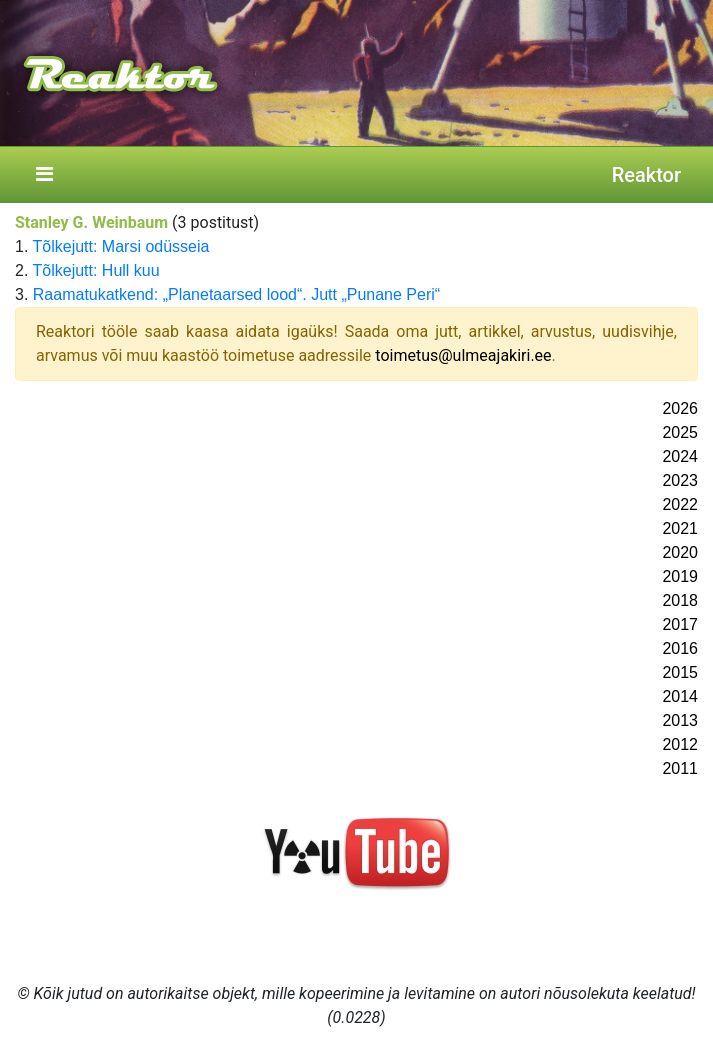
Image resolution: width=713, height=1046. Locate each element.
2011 (680, 768)
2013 (680, 720)
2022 (680, 504)
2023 (680, 480)
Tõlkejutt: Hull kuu (96, 270)
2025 (680, 432)
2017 (680, 624)
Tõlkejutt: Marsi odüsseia (121, 246)
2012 (680, 744)
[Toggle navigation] (44, 175)
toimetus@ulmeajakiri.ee (463, 355)
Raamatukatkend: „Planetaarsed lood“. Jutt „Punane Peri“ (236, 294)
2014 (680, 696)
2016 (680, 648)
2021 (680, 528)
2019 (680, 576)
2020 (680, 552)
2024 (680, 456)
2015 (680, 672)
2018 (680, 600)
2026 (680, 408)
